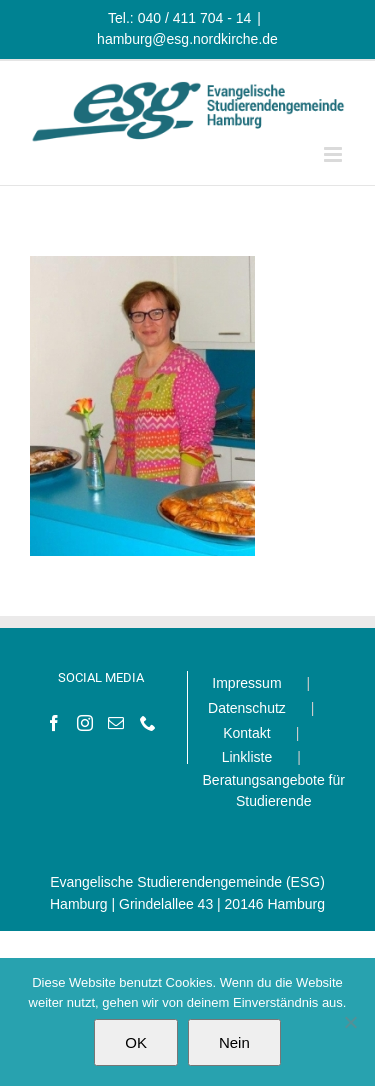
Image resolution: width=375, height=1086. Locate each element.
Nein (234, 1042)
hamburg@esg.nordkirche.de (187, 39)
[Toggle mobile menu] (334, 154)
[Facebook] (54, 723)
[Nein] (350, 1022)
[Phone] (148, 723)
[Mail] (116, 723)
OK (136, 1042)
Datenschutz (247, 708)
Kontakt (246, 733)
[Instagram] (85, 723)
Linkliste (247, 757)
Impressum (246, 683)
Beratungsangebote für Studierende (274, 791)
